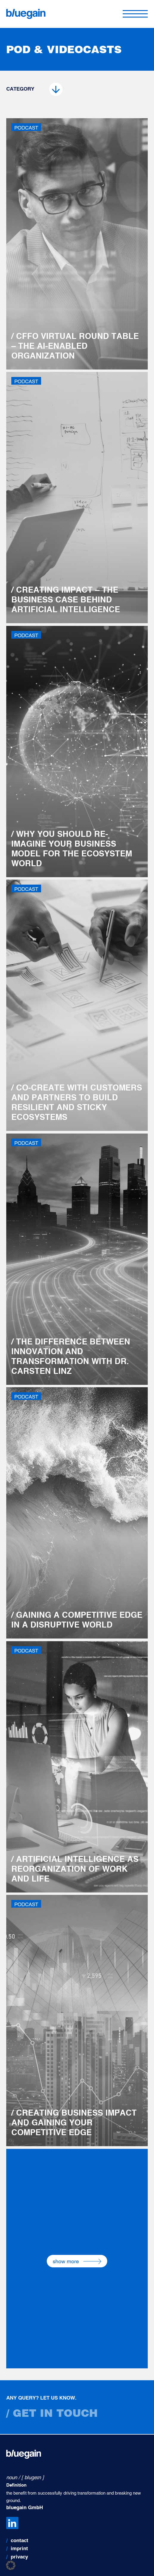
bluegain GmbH (24, 2507)
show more (77, 2261)
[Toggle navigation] (135, 14)
